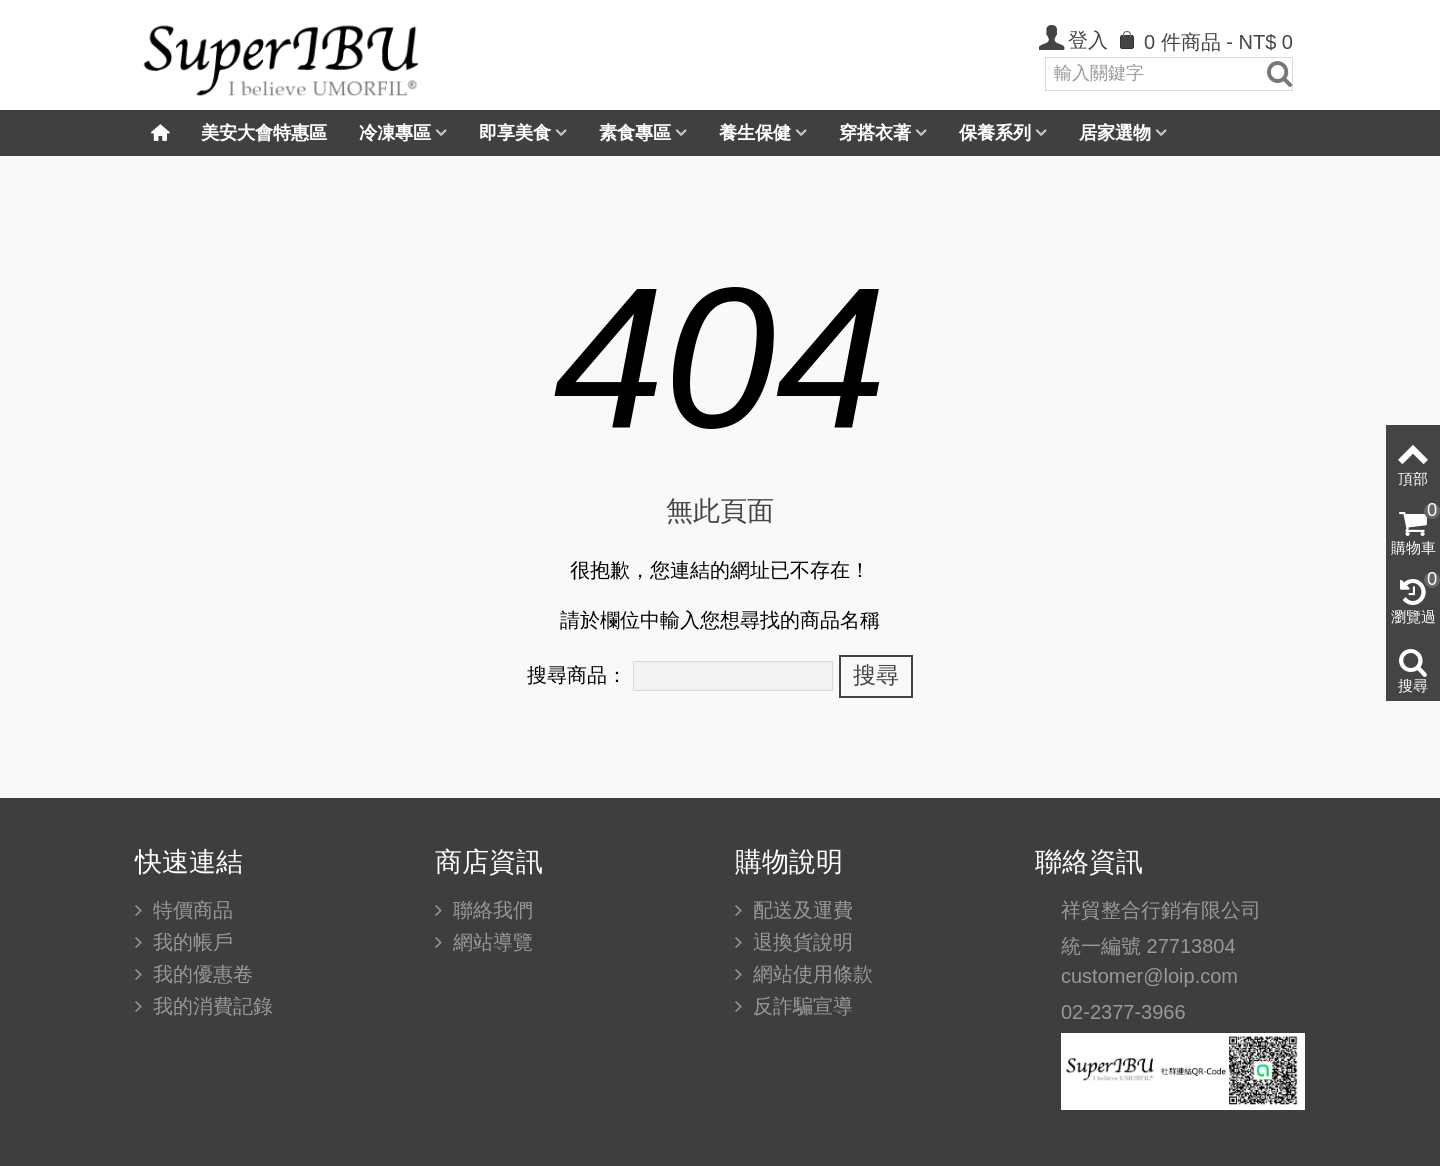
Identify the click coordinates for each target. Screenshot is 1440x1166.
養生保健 (755, 133)
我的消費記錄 (210, 1006)
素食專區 (635, 133)
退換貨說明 (800, 942)
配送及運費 (800, 910)
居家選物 (1115, 133)
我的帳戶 (190, 942)
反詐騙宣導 (800, 1006)
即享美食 (515, 133)
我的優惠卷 (200, 974)
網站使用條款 (810, 974)
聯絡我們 (490, 910)
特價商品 (190, 910)
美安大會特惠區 (264, 133)
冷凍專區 (395, 133)
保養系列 (995, 133)
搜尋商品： (577, 675)
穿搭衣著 (875, 133)
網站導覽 (490, 942)
